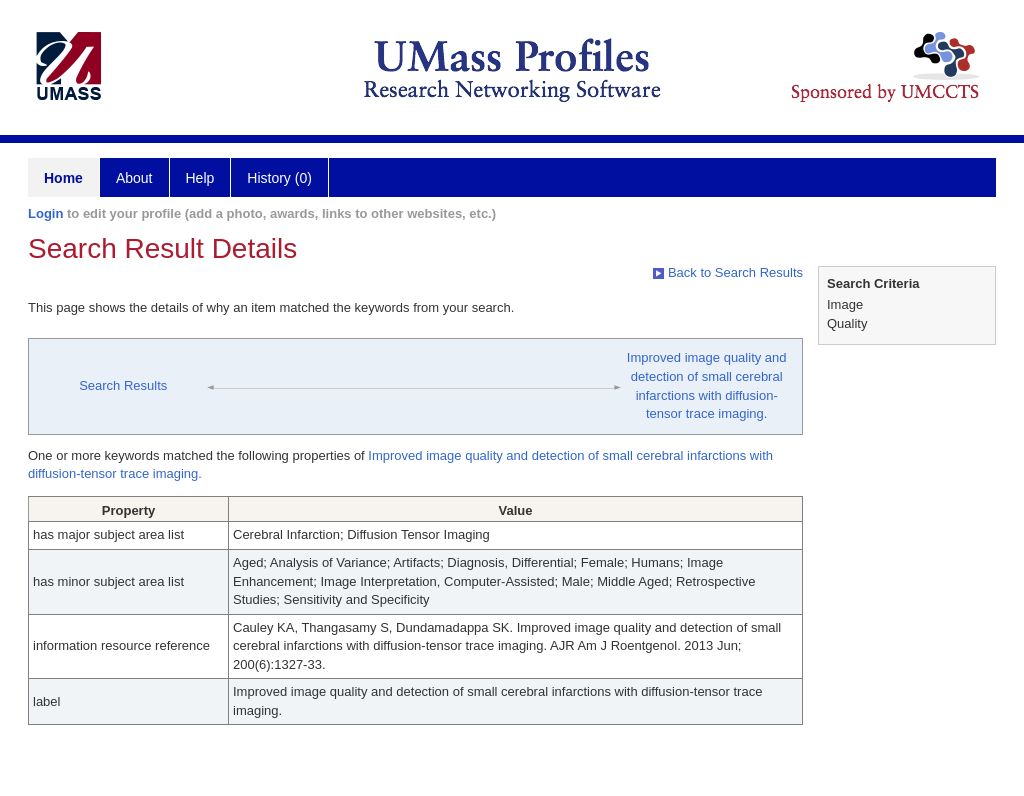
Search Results (123, 385)
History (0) (279, 178)
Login (45, 213)
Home (63, 178)
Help (200, 178)
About (134, 178)
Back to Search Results (728, 272)
